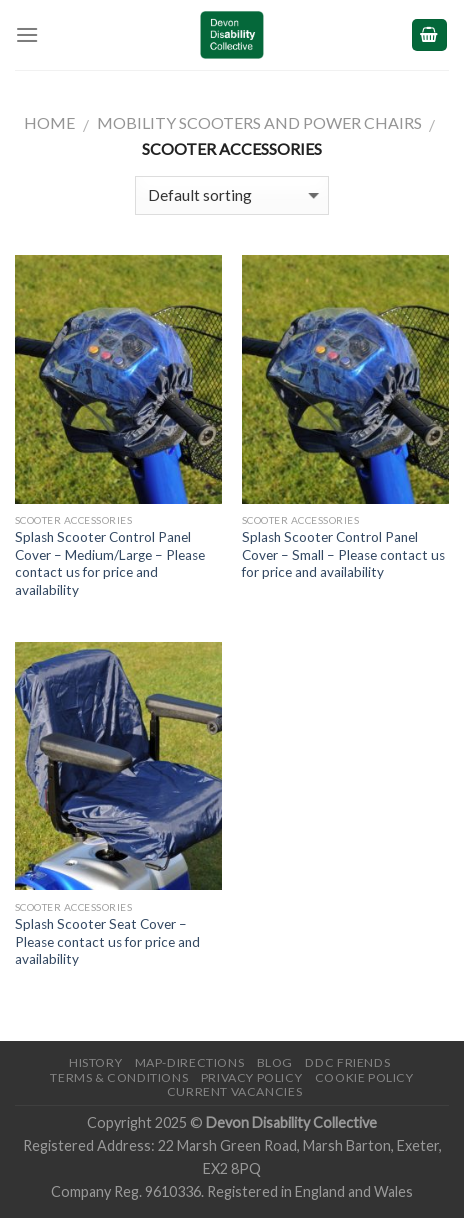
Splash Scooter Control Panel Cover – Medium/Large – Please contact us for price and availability (110, 563)
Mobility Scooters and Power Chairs (259, 122)
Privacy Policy (252, 1077)
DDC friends (347, 1062)
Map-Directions (190, 1062)
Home (49, 122)
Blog (275, 1062)
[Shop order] (231, 195)
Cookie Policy (364, 1077)
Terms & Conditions (119, 1077)
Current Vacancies (234, 1091)
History (95, 1062)
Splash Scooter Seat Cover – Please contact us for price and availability (107, 941)
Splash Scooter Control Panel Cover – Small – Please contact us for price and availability (343, 554)
